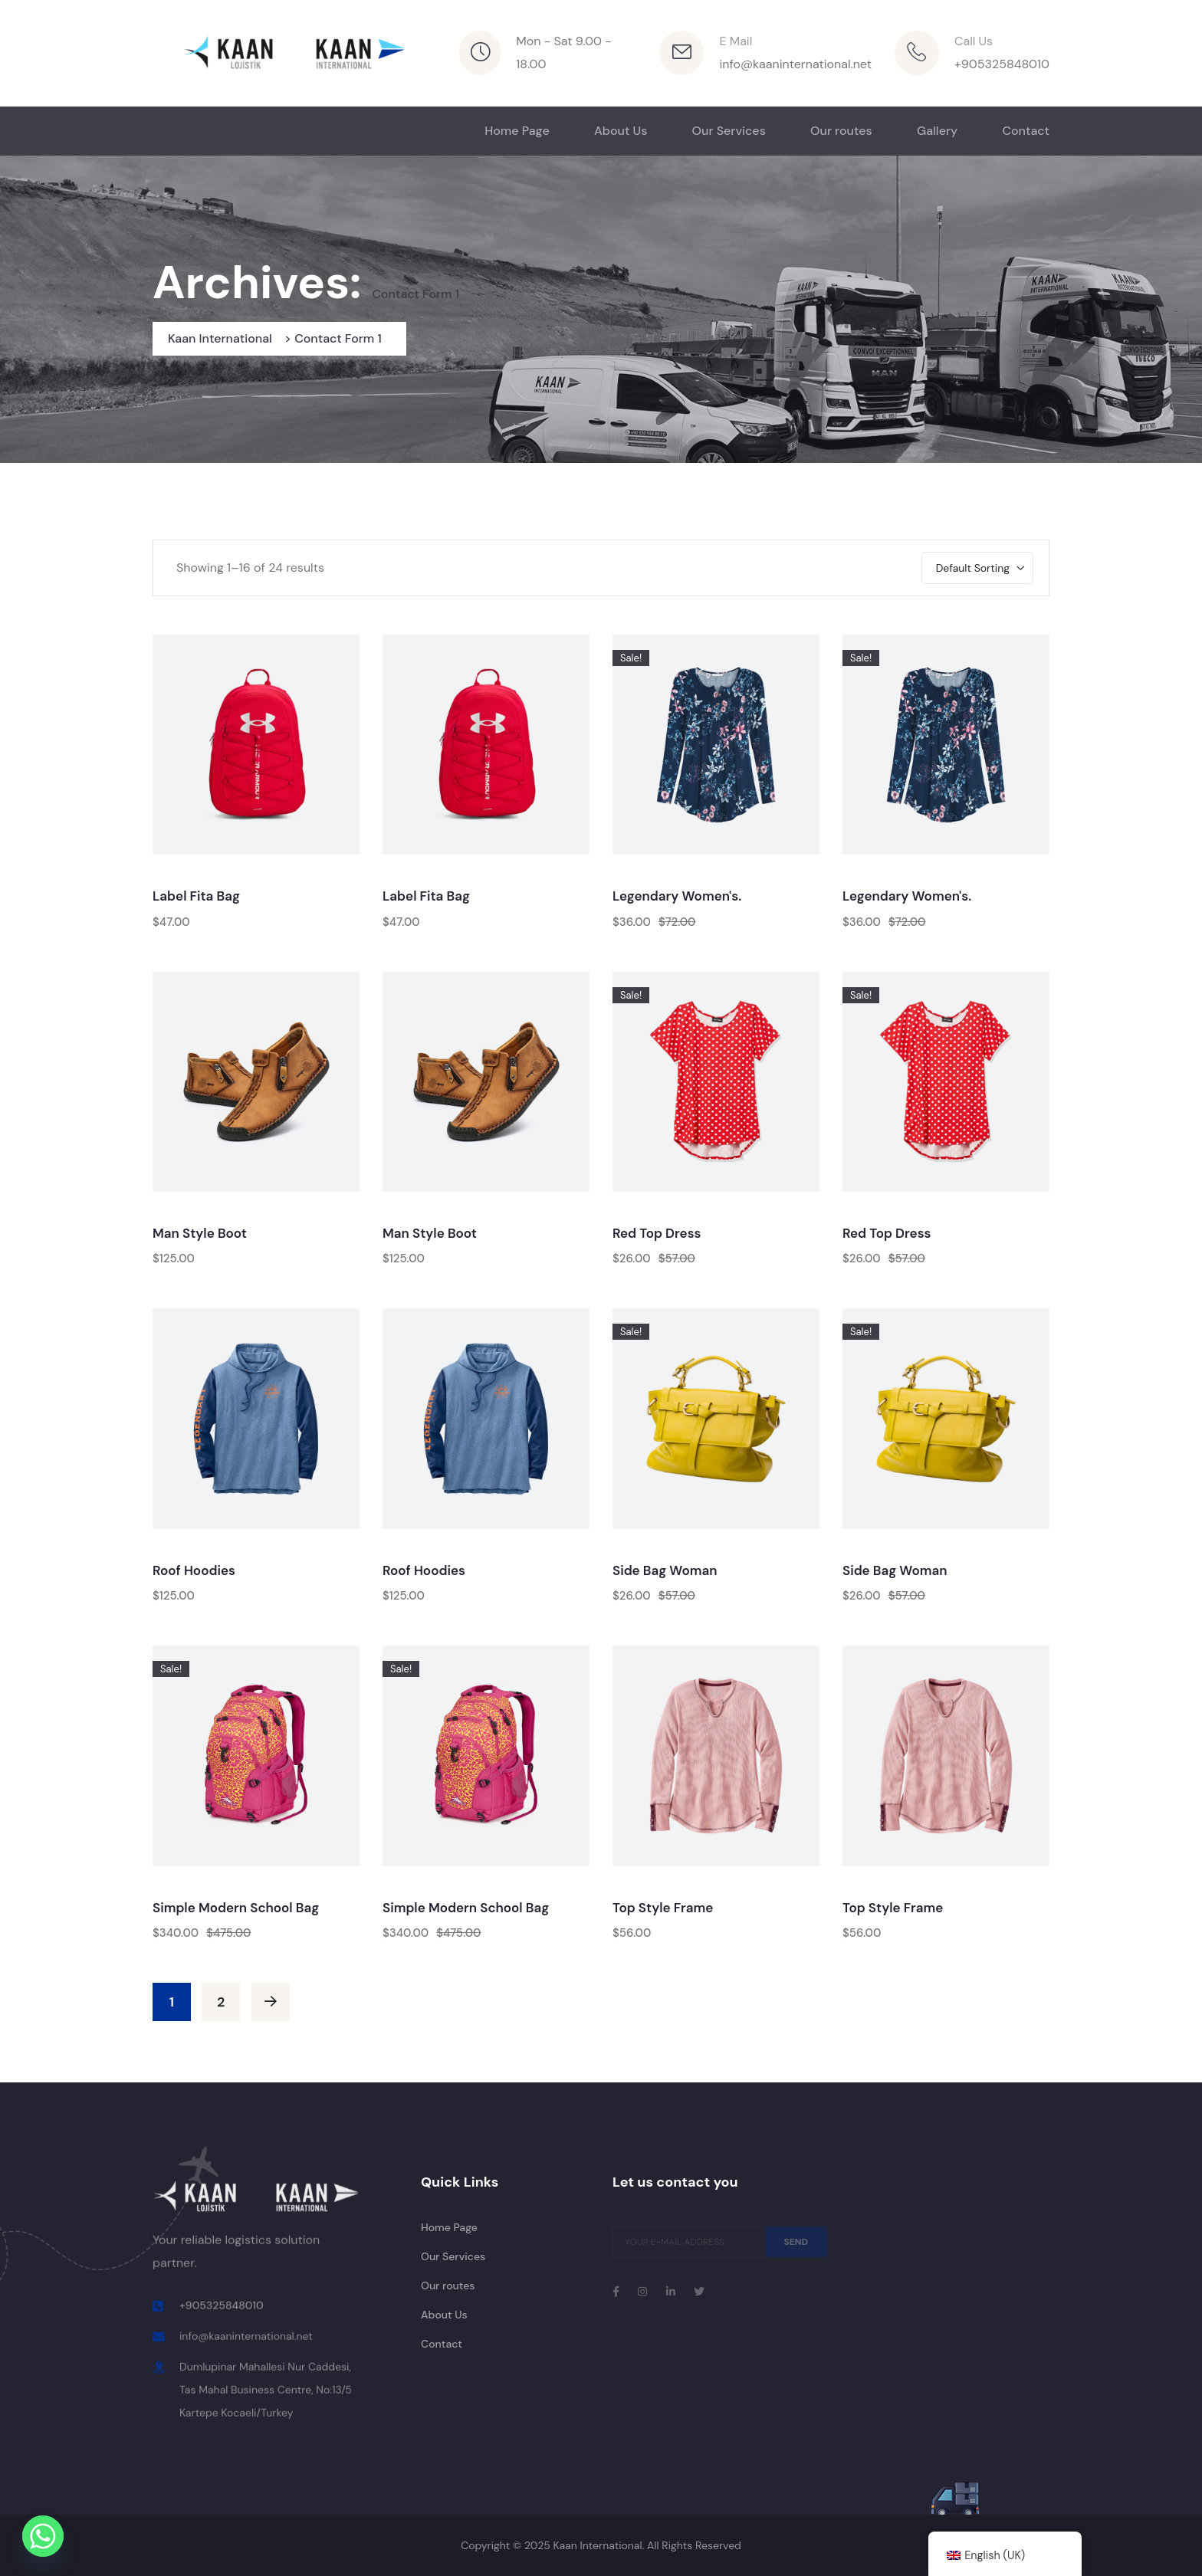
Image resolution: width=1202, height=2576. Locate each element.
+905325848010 (1001, 64)
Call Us (973, 41)
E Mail (735, 41)
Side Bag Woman (665, 1570)
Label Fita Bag (196, 896)
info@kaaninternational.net (795, 64)
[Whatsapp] (43, 2536)
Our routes (841, 131)
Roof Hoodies (194, 1570)
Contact (1025, 131)
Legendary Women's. (676, 896)
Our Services (729, 131)
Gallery (937, 131)
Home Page (517, 131)
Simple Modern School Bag (236, 1907)
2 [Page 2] (221, 2002)
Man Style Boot (200, 1233)
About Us (620, 131)
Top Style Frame (662, 1907)
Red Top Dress (656, 1233)
